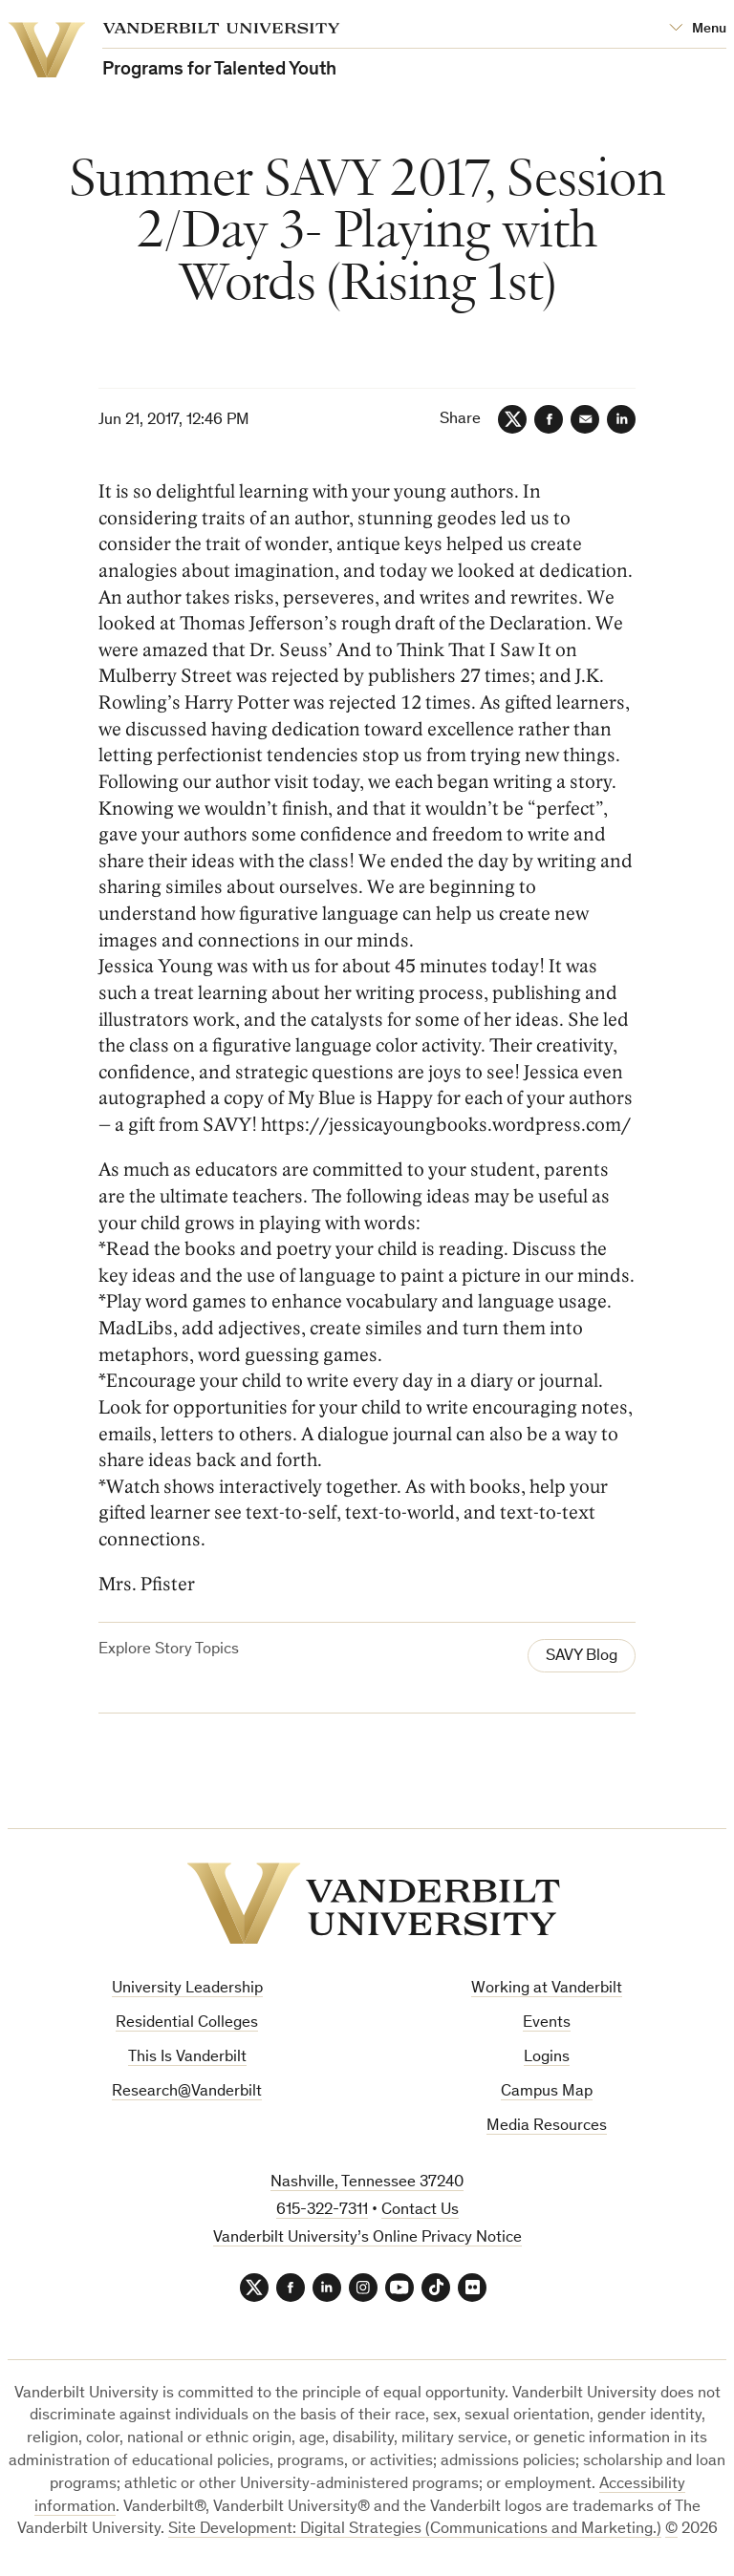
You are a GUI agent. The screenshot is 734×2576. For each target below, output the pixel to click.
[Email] (585, 419)
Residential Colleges (187, 2023)
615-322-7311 (322, 2211)
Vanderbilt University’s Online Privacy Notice (367, 2238)
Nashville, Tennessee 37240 (367, 2183)
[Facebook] (548, 419)
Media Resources (546, 2126)
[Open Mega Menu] (697, 29)
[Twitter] (512, 419)
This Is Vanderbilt (187, 2058)
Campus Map (547, 2092)
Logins (547, 2058)
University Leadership (187, 1989)
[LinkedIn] (621, 419)
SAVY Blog (581, 1657)
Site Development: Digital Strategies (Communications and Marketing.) (414, 2530)
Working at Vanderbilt (546, 1989)
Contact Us (420, 2211)
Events (547, 2023)
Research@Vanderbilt (187, 2092)
